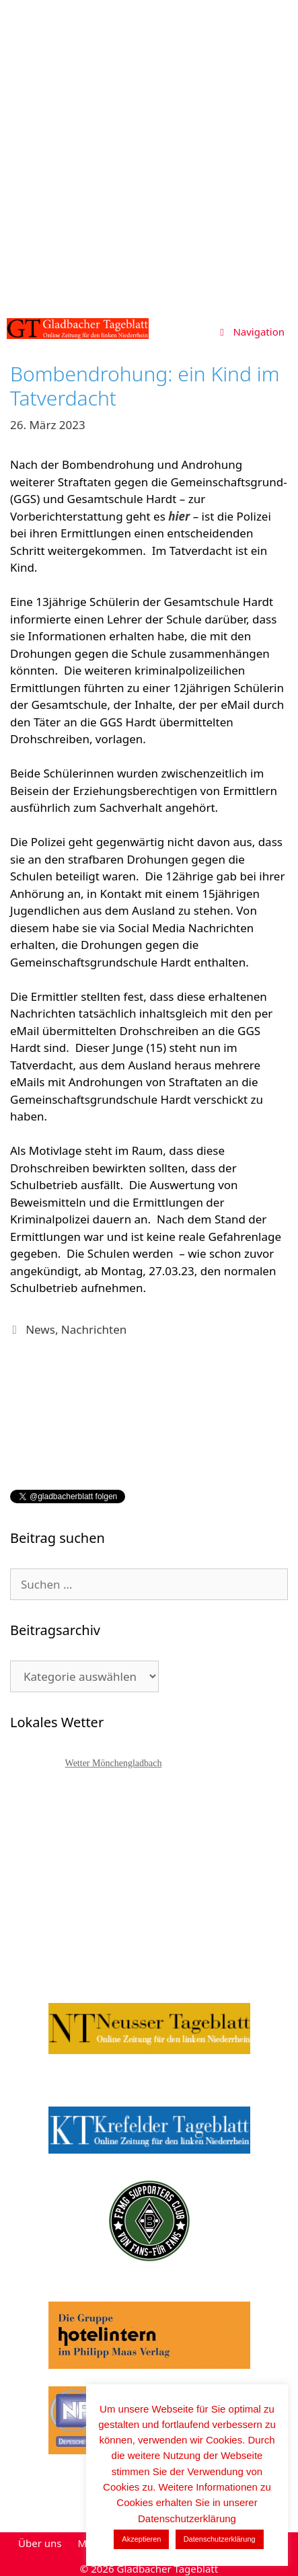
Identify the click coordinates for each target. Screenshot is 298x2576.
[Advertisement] (149, 156)
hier (179, 516)
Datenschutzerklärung (220, 2539)
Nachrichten (93, 1329)
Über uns (39, 2543)
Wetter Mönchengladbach (113, 1763)
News (40, 1329)
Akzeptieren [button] (141, 2539)
